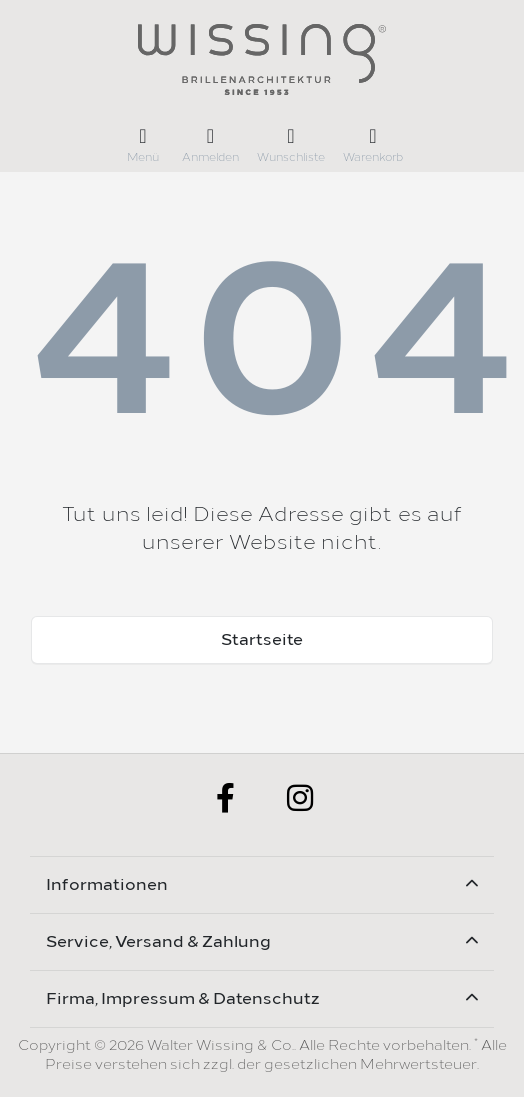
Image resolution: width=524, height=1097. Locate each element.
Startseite (262, 639)
